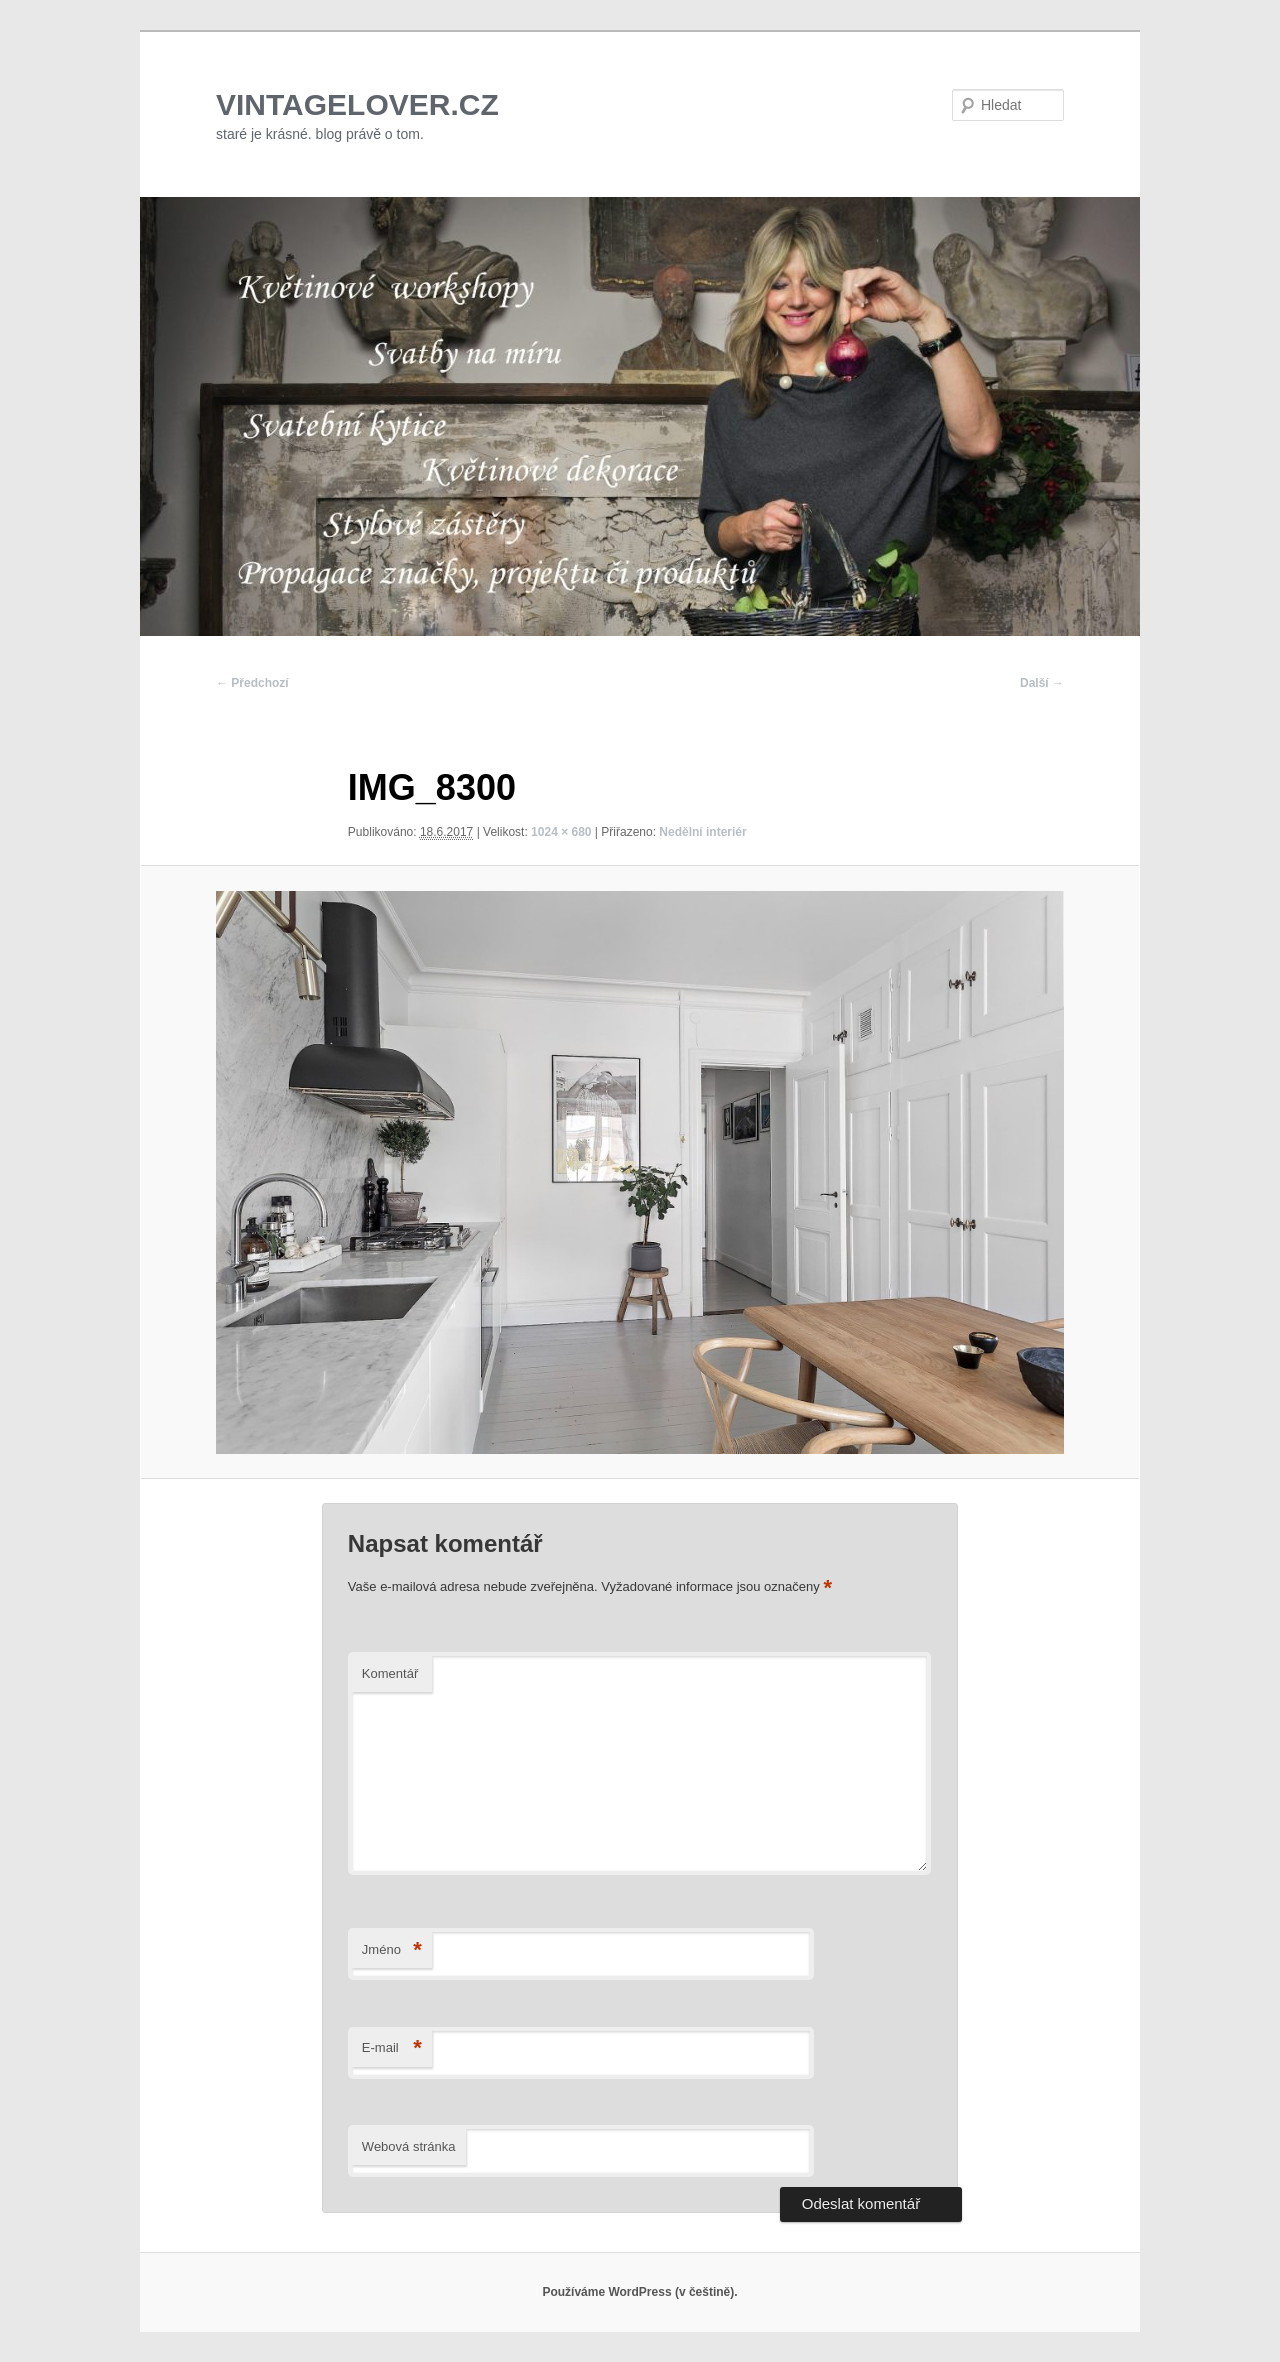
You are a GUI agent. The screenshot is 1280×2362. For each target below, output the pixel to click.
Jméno (392, 1950)
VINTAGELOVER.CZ (357, 104)
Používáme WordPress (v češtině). (639, 2292)
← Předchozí (252, 683)
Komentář (390, 1673)
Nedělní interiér (702, 832)
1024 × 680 (561, 832)
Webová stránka (409, 2146)
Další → (1042, 683)
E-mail (392, 2048)
